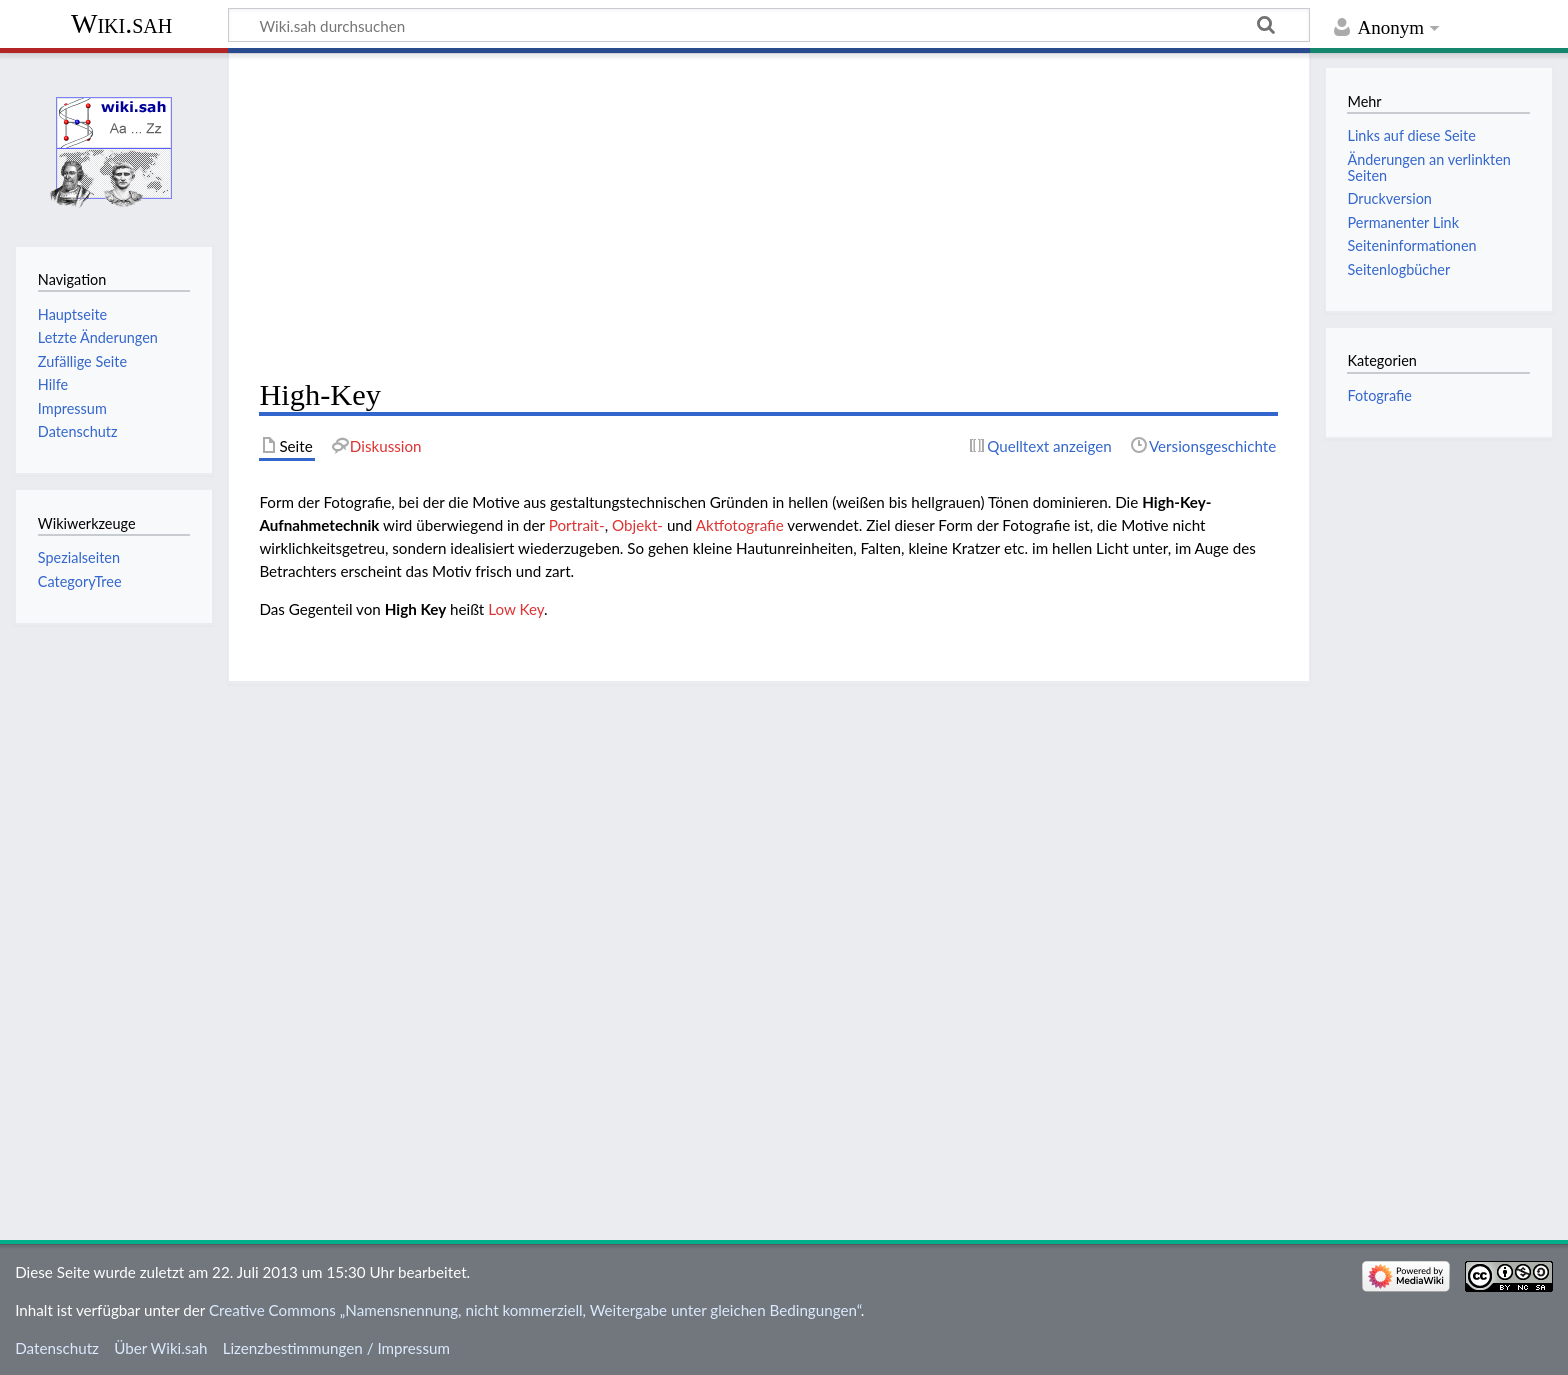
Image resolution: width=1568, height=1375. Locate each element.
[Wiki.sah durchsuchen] (769, 25)
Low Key (516, 609)
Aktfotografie (740, 525)
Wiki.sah (121, 23)
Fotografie (1379, 395)
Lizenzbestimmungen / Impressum (336, 1348)
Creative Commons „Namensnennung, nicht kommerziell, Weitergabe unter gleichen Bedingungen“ (535, 1310)
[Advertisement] (768, 216)
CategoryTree (80, 581)
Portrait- (577, 525)
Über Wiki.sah (160, 1348)
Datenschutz (57, 1348)
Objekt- (637, 525)
